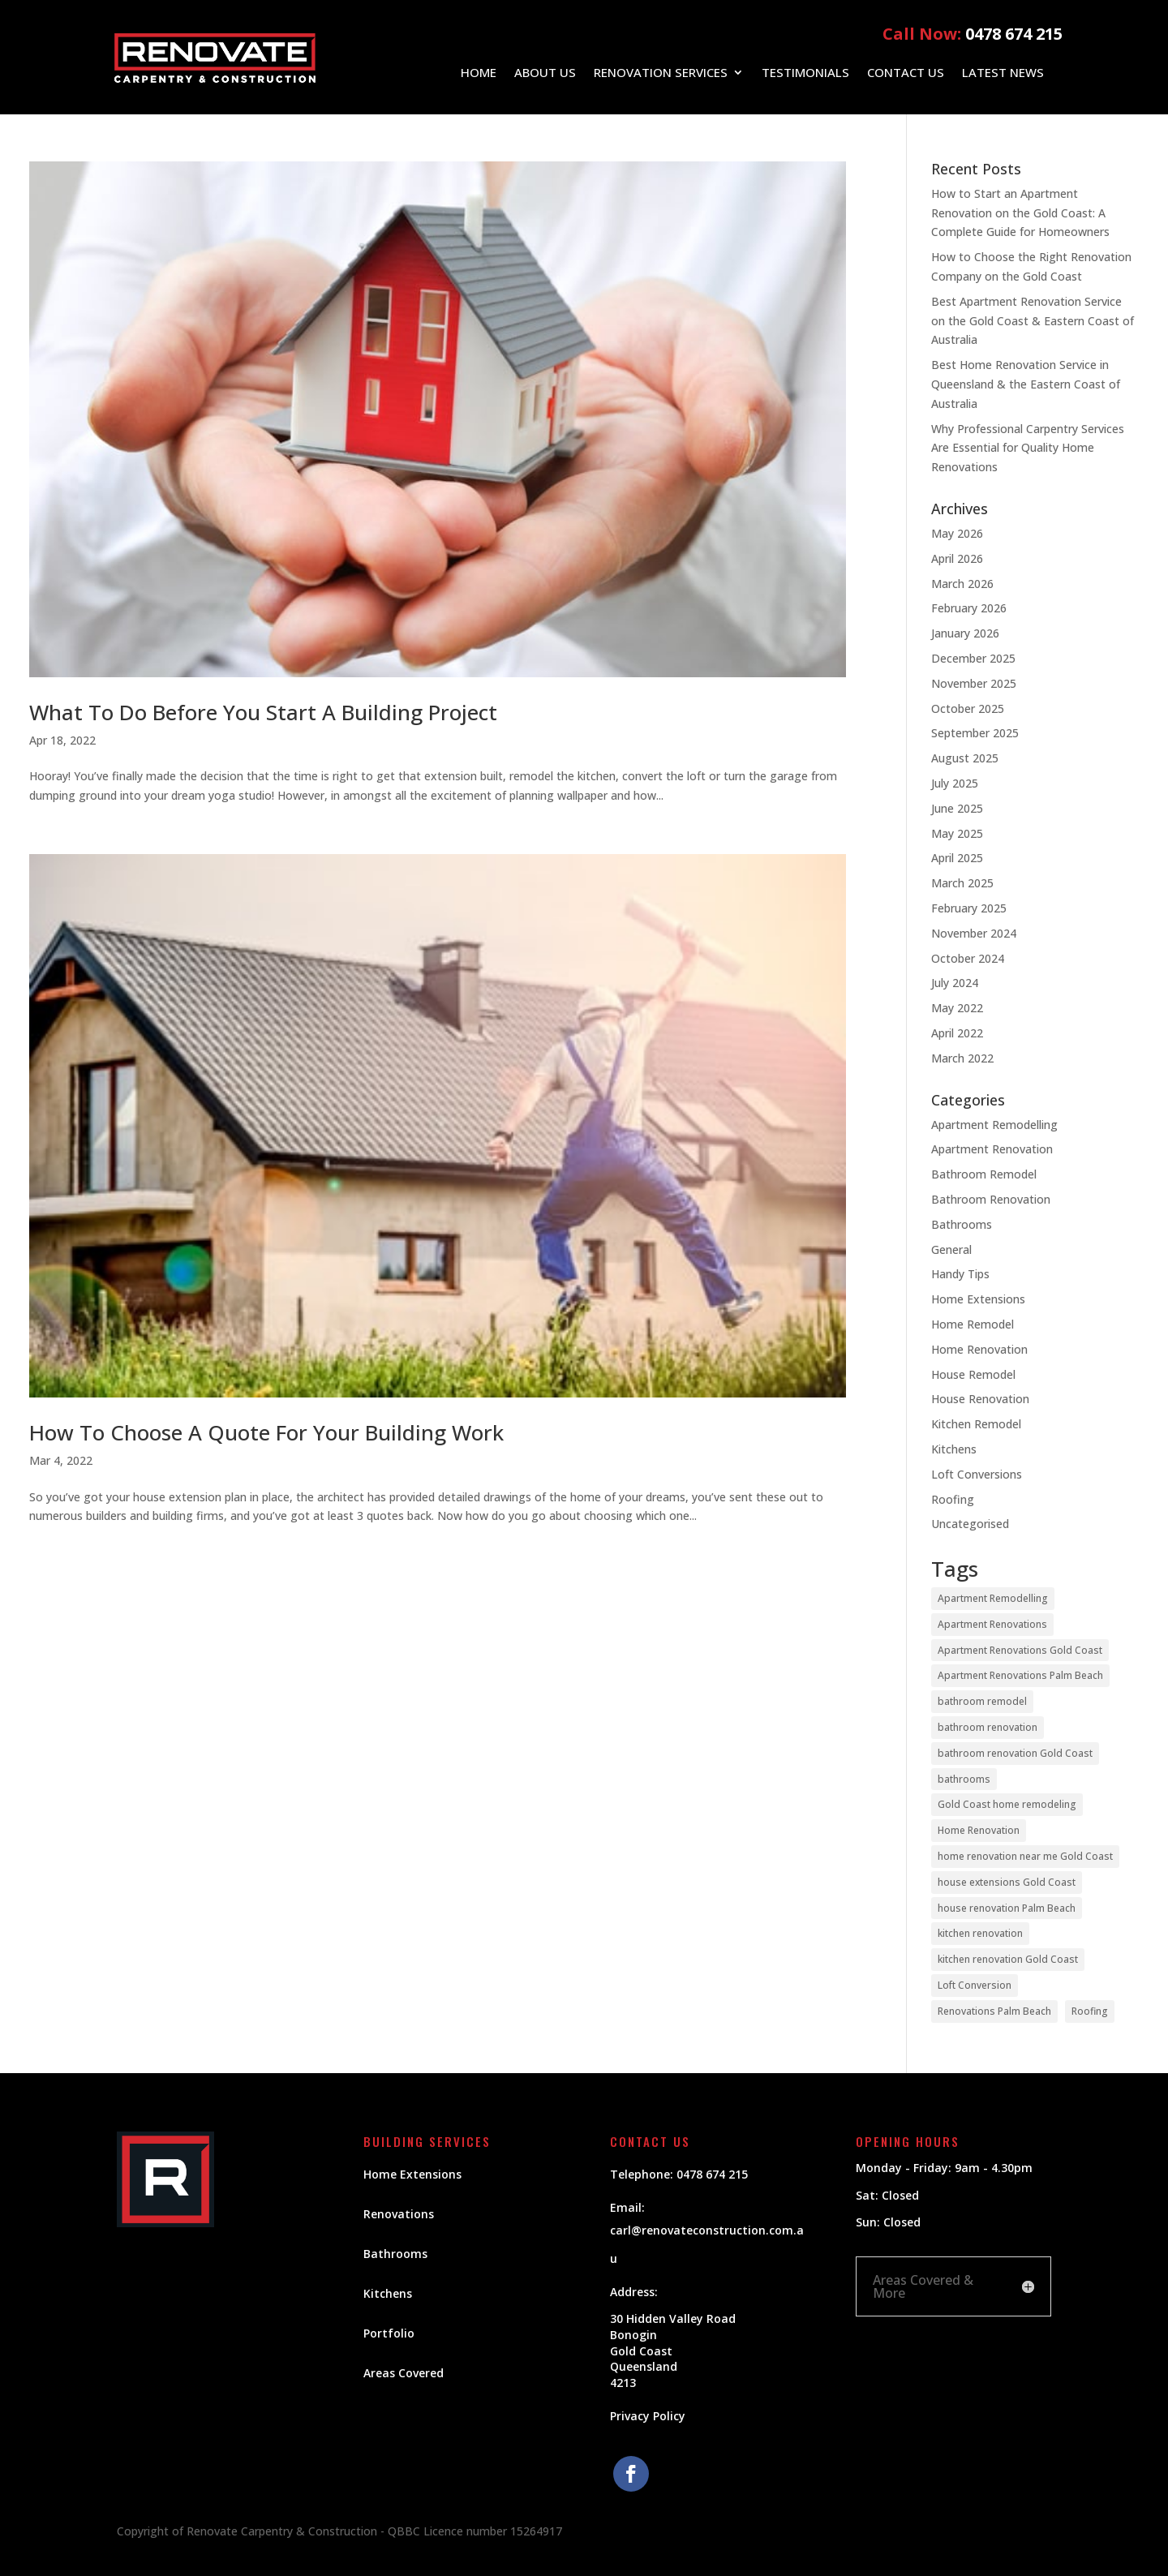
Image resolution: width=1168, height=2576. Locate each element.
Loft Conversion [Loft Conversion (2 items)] (974, 1985)
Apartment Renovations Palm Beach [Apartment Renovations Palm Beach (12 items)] (1020, 1675)
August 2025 (964, 758)
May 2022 (957, 1007)
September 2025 (975, 733)
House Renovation (980, 1398)
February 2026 (969, 608)
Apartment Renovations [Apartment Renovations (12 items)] (992, 1624)
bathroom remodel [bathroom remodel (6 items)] (982, 1701)
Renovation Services (661, 73)
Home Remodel (972, 1324)
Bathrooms (961, 1224)
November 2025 (973, 683)
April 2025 (957, 857)
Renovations (398, 2214)
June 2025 (957, 808)
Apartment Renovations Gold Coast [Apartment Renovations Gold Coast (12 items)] (1020, 1650)
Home (478, 73)
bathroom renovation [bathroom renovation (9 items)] (987, 1727)
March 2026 (962, 583)
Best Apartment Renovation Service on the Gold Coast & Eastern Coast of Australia (1032, 321)
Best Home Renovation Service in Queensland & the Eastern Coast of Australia (1025, 384)
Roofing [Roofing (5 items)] (1089, 2011)
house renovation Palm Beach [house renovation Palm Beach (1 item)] (1007, 1908)
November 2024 (973, 933)
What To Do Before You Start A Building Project (263, 712)
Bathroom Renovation (990, 1199)
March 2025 (962, 883)
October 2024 (967, 958)
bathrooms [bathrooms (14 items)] (964, 1779)
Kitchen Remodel (976, 1424)
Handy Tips (960, 1274)
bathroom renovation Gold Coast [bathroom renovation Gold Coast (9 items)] (1015, 1753)
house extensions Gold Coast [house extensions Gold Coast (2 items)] (1007, 1882)
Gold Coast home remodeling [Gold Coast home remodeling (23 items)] (1007, 1804)
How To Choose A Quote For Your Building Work (266, 1432)
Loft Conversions (976, 1474)
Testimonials (805, 73)
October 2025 (967, 708)
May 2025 (957, 833)
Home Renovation (979, 1349)
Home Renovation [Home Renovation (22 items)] (979, 1830)
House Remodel (973, 1374)
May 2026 (957, 533)
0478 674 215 (1014, 34)
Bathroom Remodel (984, 1174)
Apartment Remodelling (994, 1124)
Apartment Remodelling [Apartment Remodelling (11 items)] (993, 1598)
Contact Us (905, 73)
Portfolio (388, 2333)
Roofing (952, 1499)
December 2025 (973, 658)
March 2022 (962, 1058)
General (951, 1249)
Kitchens (954, 1449)
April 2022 (957, 1033)
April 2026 (957, 558)
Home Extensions (978, 1299)
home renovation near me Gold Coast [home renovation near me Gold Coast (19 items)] (1025, 1856)
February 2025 (969, 908)
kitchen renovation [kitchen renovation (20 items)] (980, 1933)
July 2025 (954, 783)
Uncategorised (970, 1523)
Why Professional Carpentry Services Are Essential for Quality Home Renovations (1027, 448)
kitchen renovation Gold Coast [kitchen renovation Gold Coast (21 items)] (1008, 1959)
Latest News (1003, 73)
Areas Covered (403, 2373)
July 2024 (954, 982)
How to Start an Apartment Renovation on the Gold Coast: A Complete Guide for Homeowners (1020, 213)
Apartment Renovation (992, 1149)
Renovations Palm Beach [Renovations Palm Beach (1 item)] (994, 2011)
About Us (545, 73)
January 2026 (965, 633)
